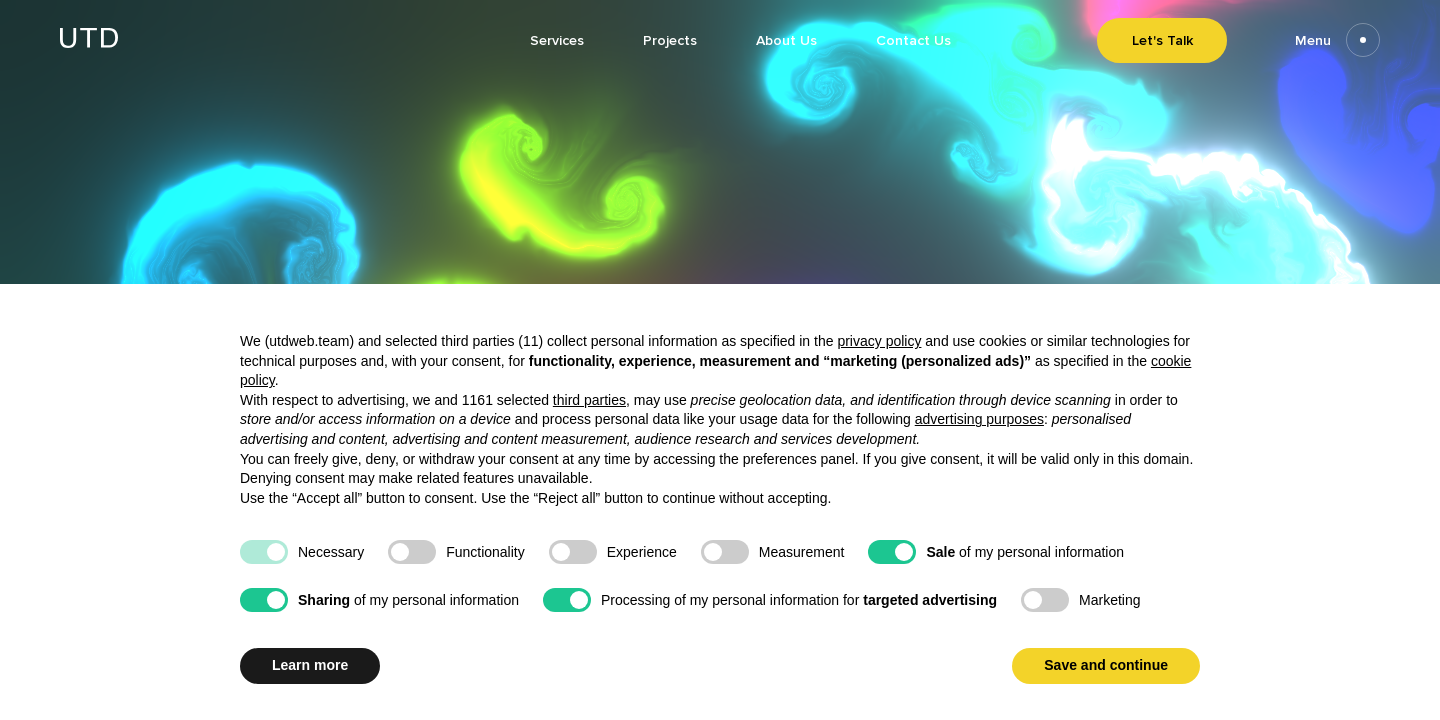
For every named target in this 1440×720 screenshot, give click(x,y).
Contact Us (913, 40)
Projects (670, 40)
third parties (589, 400)
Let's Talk (1162, 40)
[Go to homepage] (89, 42)
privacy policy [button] (879, 341)
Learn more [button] (310, 665)
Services (557, 40)
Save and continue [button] (1106, 665)
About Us (786, 40)
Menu (1337, 40)
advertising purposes (979, 419)
